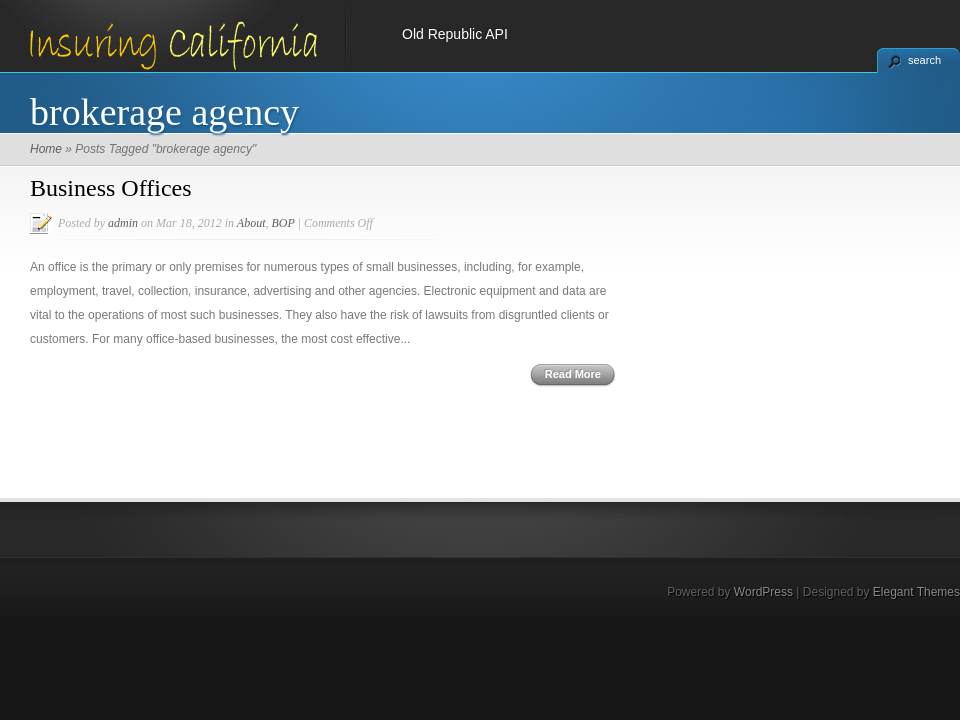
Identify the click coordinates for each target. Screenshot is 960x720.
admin (123, 223)
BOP (282, 223)
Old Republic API (455, 34)
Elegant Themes (916, 592)
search (924, 60)
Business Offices (111, 188)
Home (46, 149)
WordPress (763, 592)
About (251, 223)
